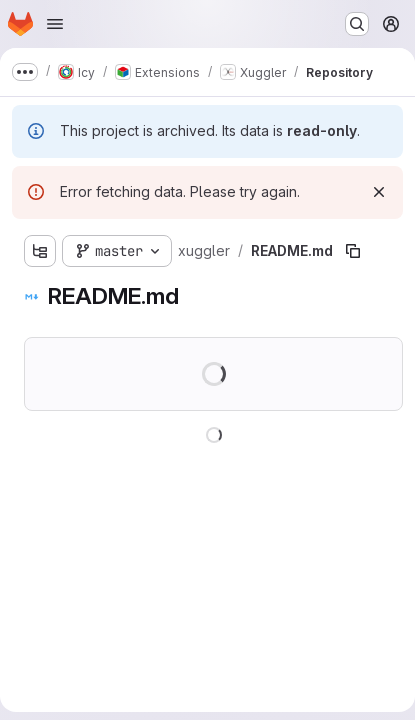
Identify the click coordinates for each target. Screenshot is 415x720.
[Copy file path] (353, 251)
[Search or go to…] (357, 24)
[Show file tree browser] (40, 251)
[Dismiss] (379, 192)
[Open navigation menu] (55, 24)
